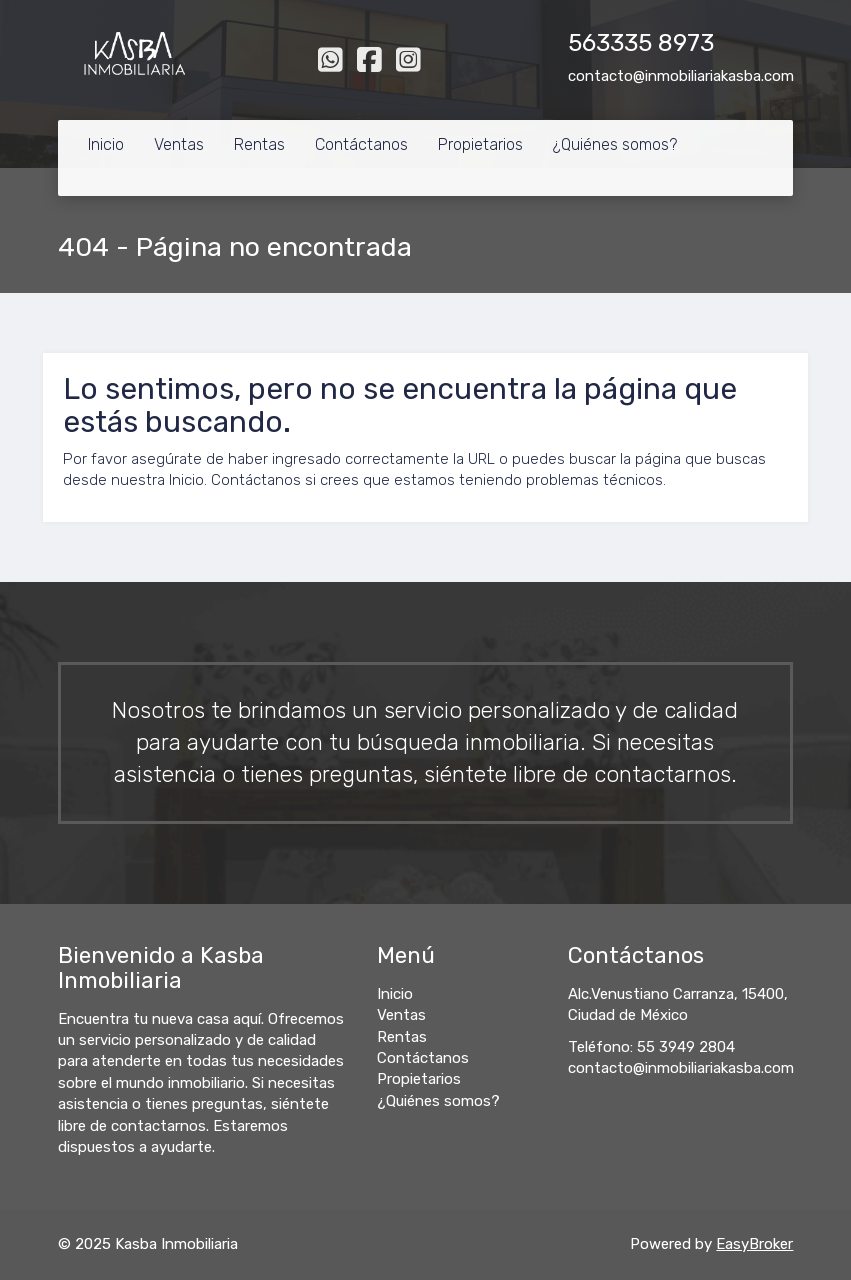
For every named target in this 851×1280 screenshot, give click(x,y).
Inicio (106, 144)
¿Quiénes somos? (615, 144)
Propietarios (480, 144)
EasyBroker (754, 1244)
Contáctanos (361, 144)
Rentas (259, 144)
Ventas (179, 144)
